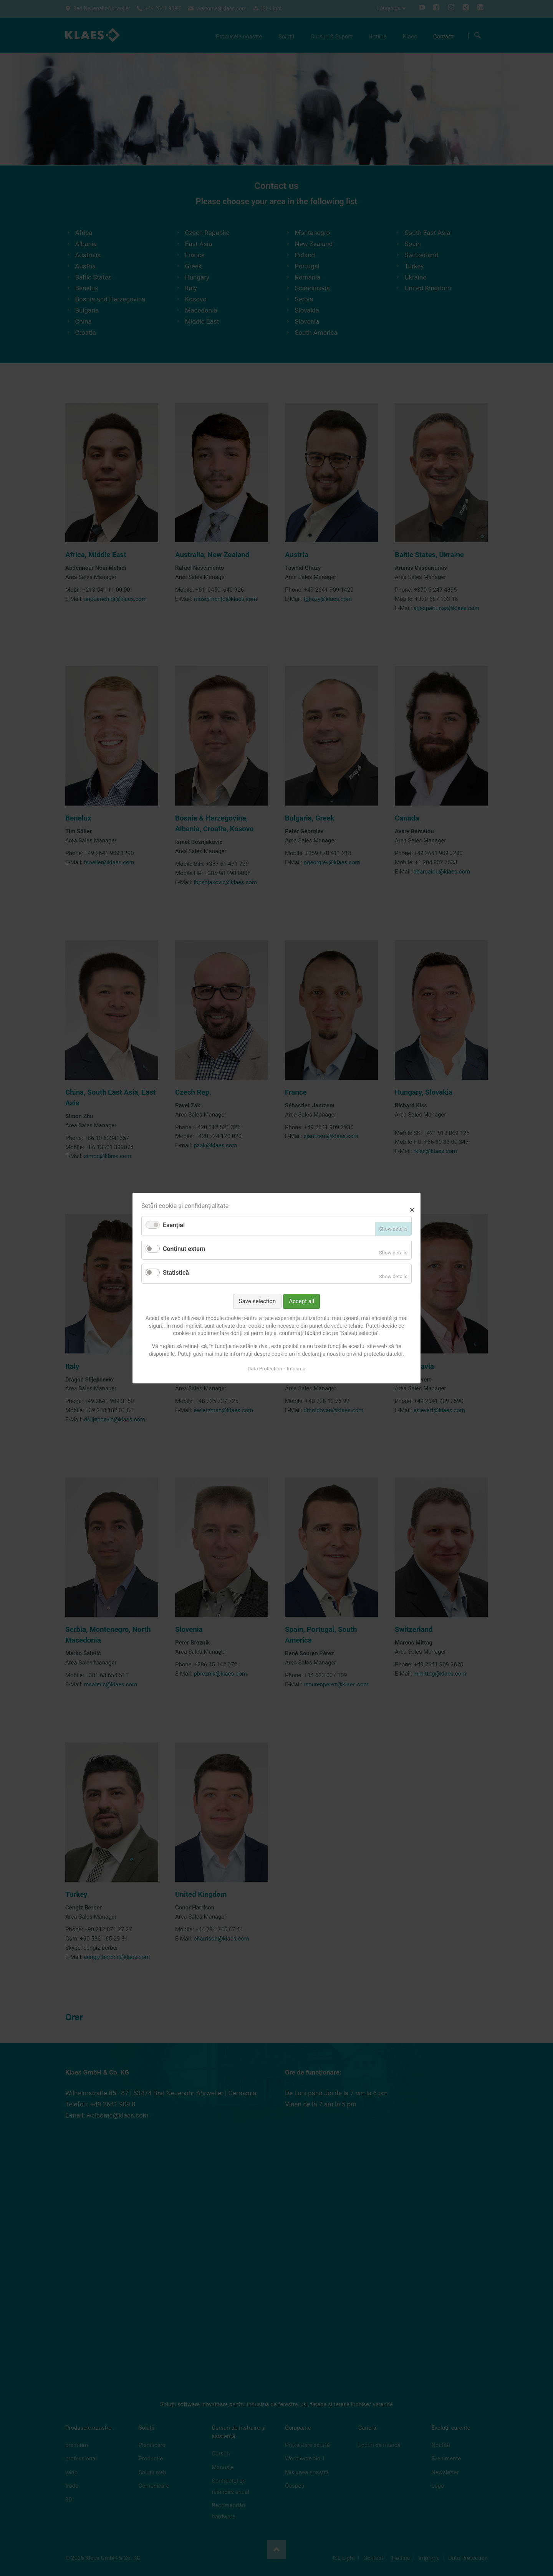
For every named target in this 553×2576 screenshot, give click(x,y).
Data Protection (265, 1369)
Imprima (296, 1369)
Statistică (176, 1272)
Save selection (257, 1300)
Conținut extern (184, 1248)
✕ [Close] (411, 1208)
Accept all (301, 1300)
